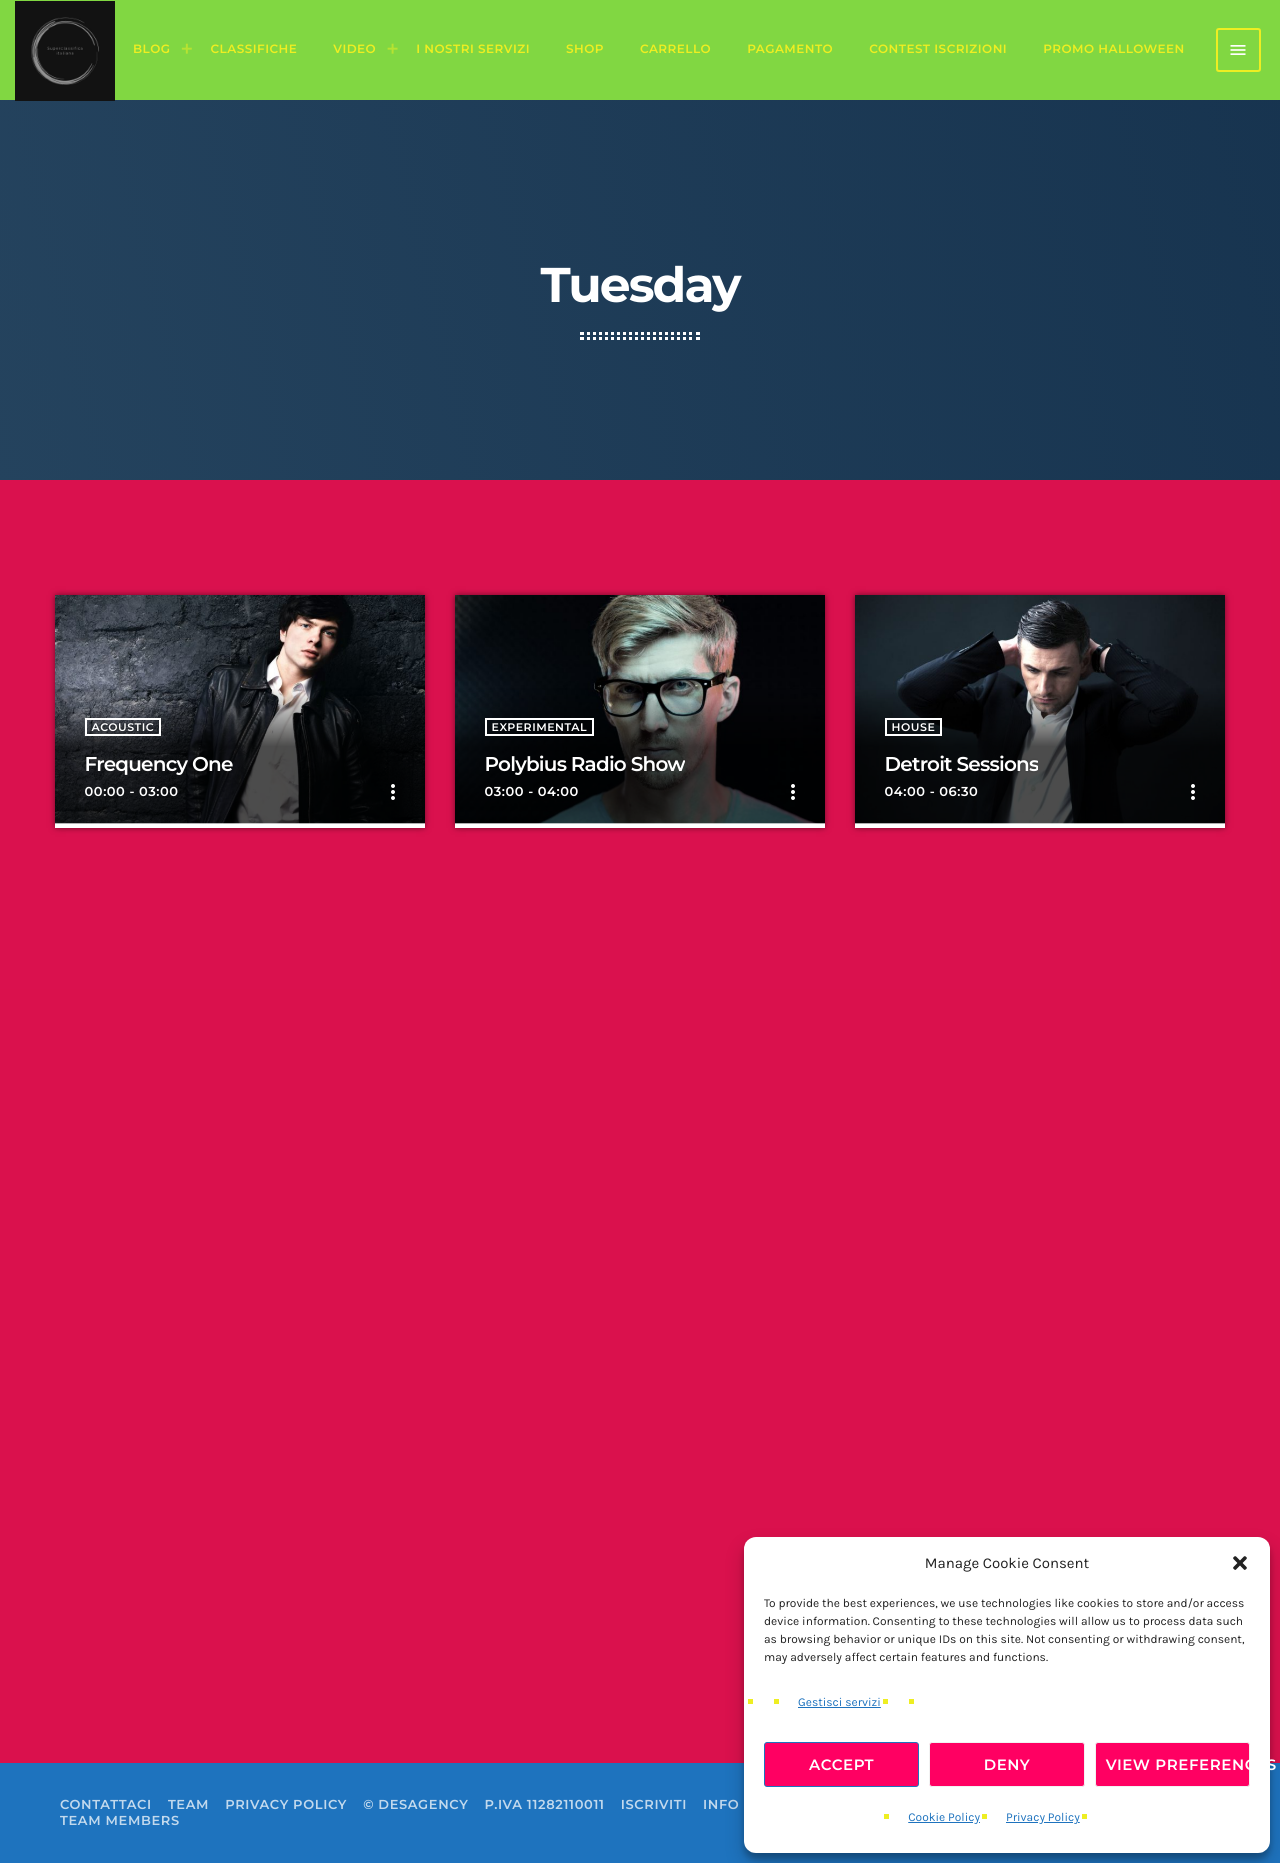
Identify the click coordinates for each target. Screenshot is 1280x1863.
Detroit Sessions (962, 765)
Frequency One (159, 765)
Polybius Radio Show (585, 765)
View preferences (1178, 1764)
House (914, 727)
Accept (841, 1764)
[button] (1240, 1563)
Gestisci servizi (839, 1703)
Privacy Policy (1043, 1818)
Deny (1007, 1764)
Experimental (540, 727)
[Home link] (65, 50)
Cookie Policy (944, 1818)
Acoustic (123, 727)
